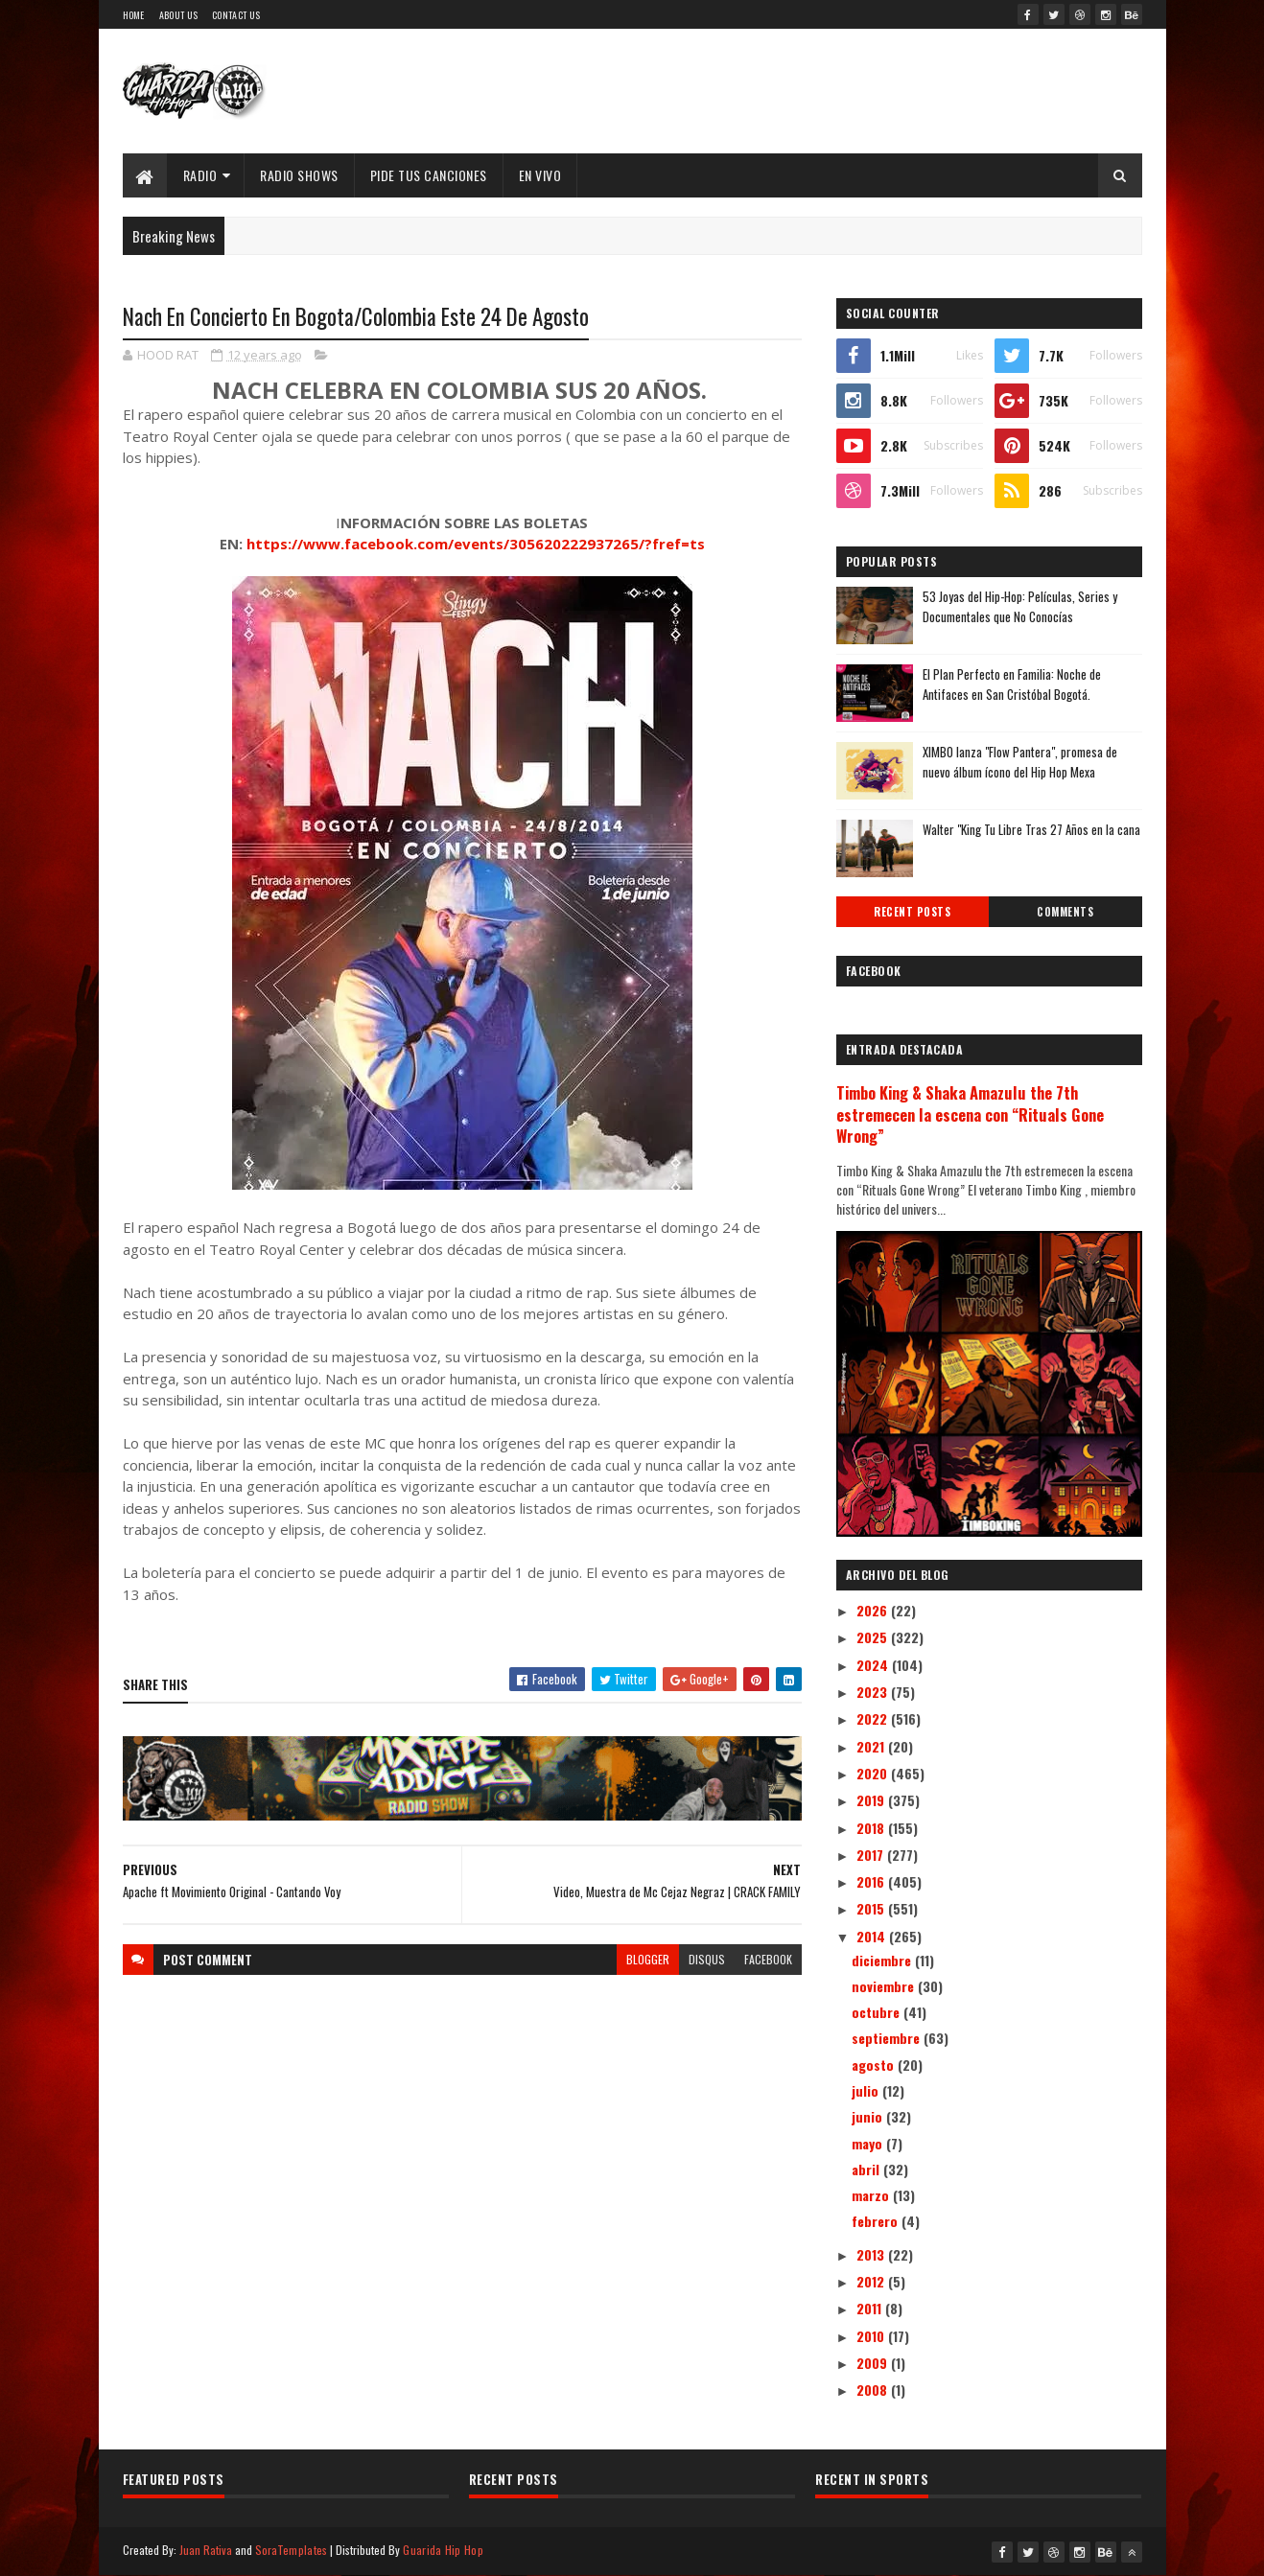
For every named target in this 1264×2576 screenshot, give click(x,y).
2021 (872, 1746)
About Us (178, 15)
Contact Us (236, 15)
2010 (872, 2336)
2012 (872, 2281)
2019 (872, 1800)
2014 (872, 1936)
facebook (768, 1959)
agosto (875, 2064)
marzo (872, 2195)
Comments (1065, 911)
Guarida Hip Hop (443, 2549)
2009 (873, 2363)
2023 (873, 1692)
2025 (873, 1637)
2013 (872, 2254)
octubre (877, 2012)
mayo (869, 2143)
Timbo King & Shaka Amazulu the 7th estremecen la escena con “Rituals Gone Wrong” (970, 1114)
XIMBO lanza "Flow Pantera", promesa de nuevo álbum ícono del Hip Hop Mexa (1020, 761)
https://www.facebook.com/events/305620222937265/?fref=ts (475, 543)
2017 (871, 1855)
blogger (647, 1959)
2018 (872, 1828)
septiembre (888, 2038)
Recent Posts (912, 911)
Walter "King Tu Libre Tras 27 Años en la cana (1031, 829)
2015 (872, 1908)
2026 (873, 1610)
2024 (874, 1665)
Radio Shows (299, 175)
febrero (876, 2221)
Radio (200, 175)
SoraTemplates (291, 2549)
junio (869, 2116)
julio (867, 2090)
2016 (872, 1881)
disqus (707, 1959)
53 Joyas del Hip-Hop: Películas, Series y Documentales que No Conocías (1020, 606)
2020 (873, 1773)
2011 (870, 2308)
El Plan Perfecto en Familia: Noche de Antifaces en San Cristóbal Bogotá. (1012, 684)
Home (134, 15)
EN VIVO (540, 175)
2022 (873, 1718)
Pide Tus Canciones (428, 175)
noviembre (885, 1986)
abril (867, 2169)
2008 (873, 2389)
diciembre (883, 1960)
